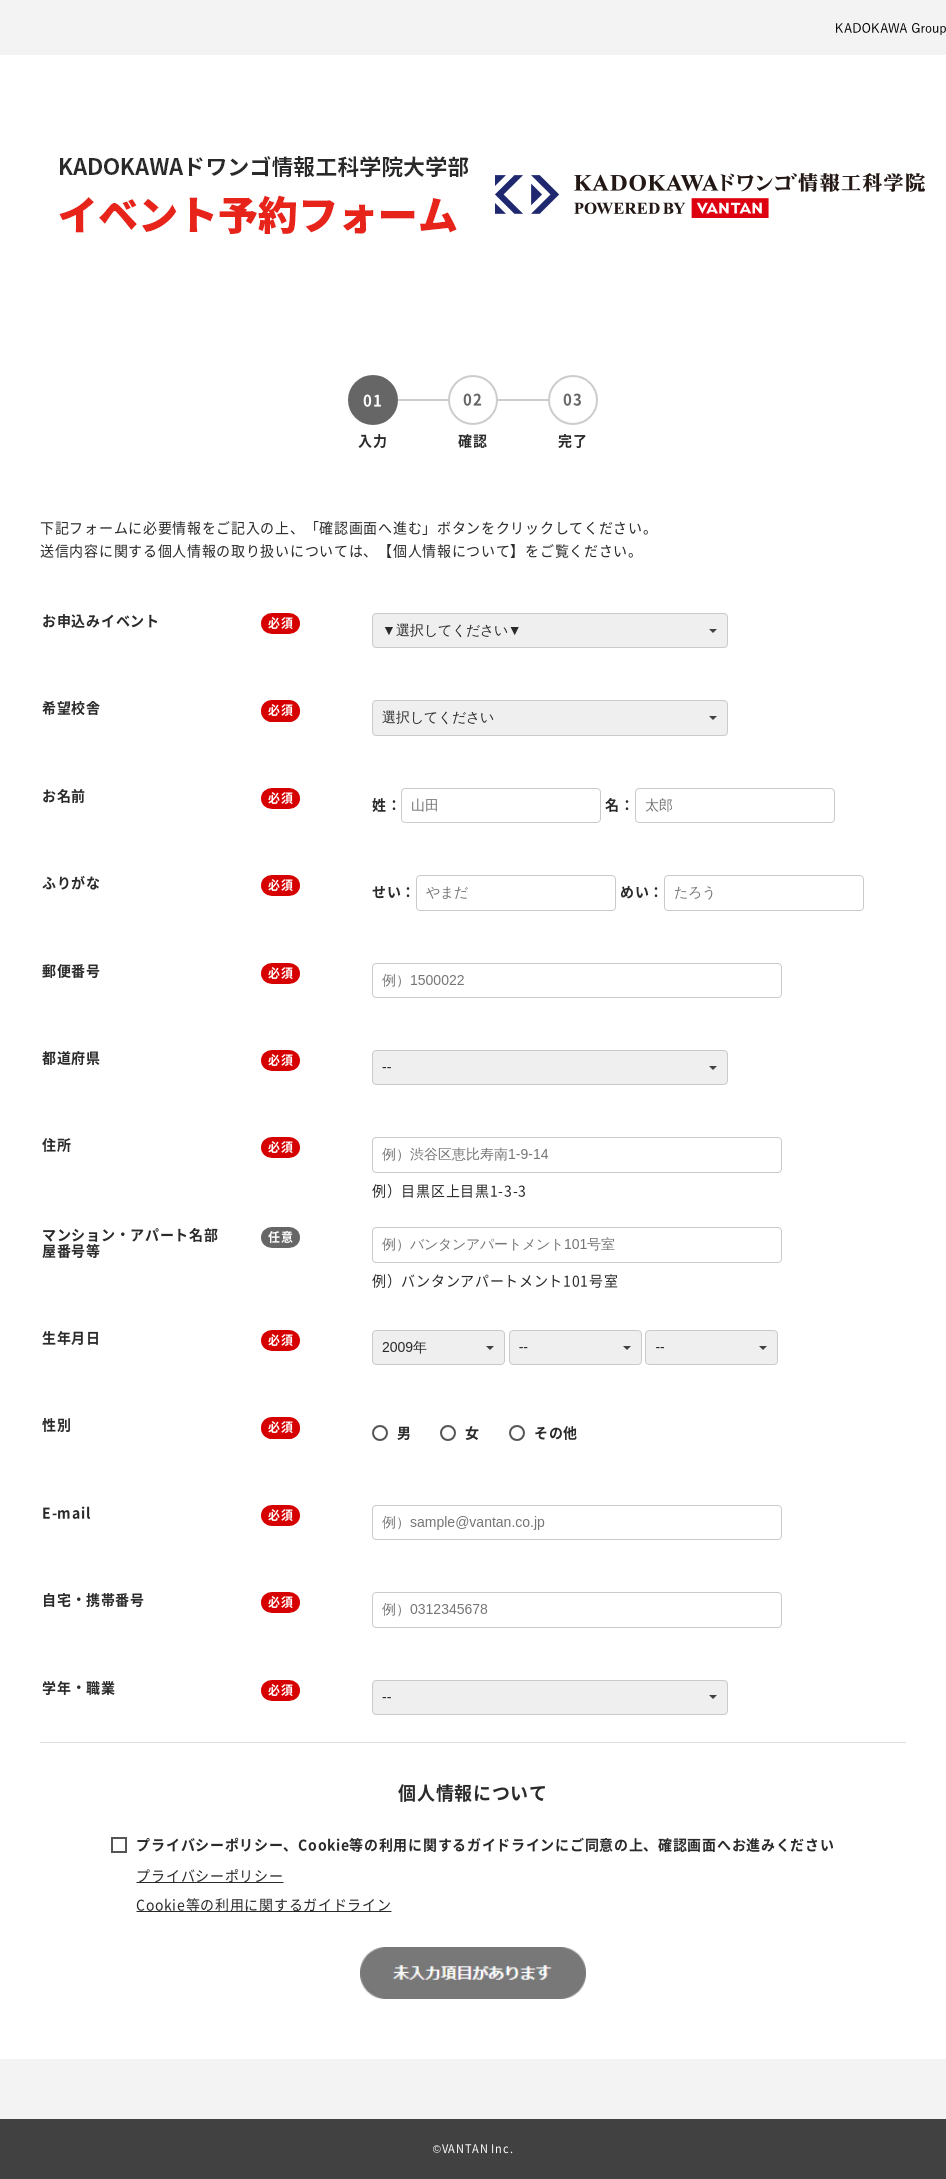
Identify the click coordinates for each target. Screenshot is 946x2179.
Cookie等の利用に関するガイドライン (263, 1904)
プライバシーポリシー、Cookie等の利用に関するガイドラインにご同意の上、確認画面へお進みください (485, 1844)
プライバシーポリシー (209, 1875)
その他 (556, 1432)
